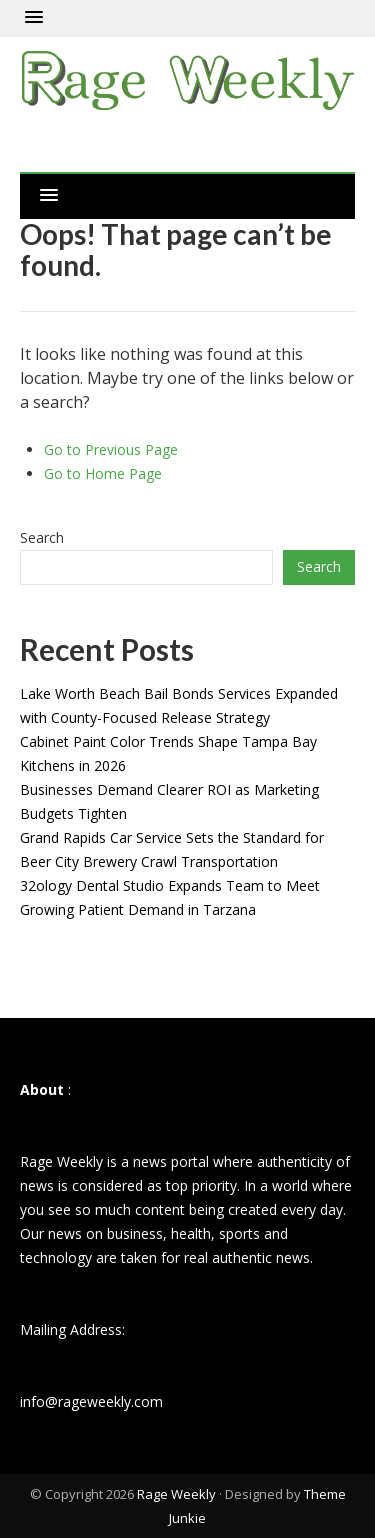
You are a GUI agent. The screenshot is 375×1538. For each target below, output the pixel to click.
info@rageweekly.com (91, 1401)
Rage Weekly (176, 1494)
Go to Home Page (103, 473)
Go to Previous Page (111, 449)
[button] (34, 18)
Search (42, 537)
